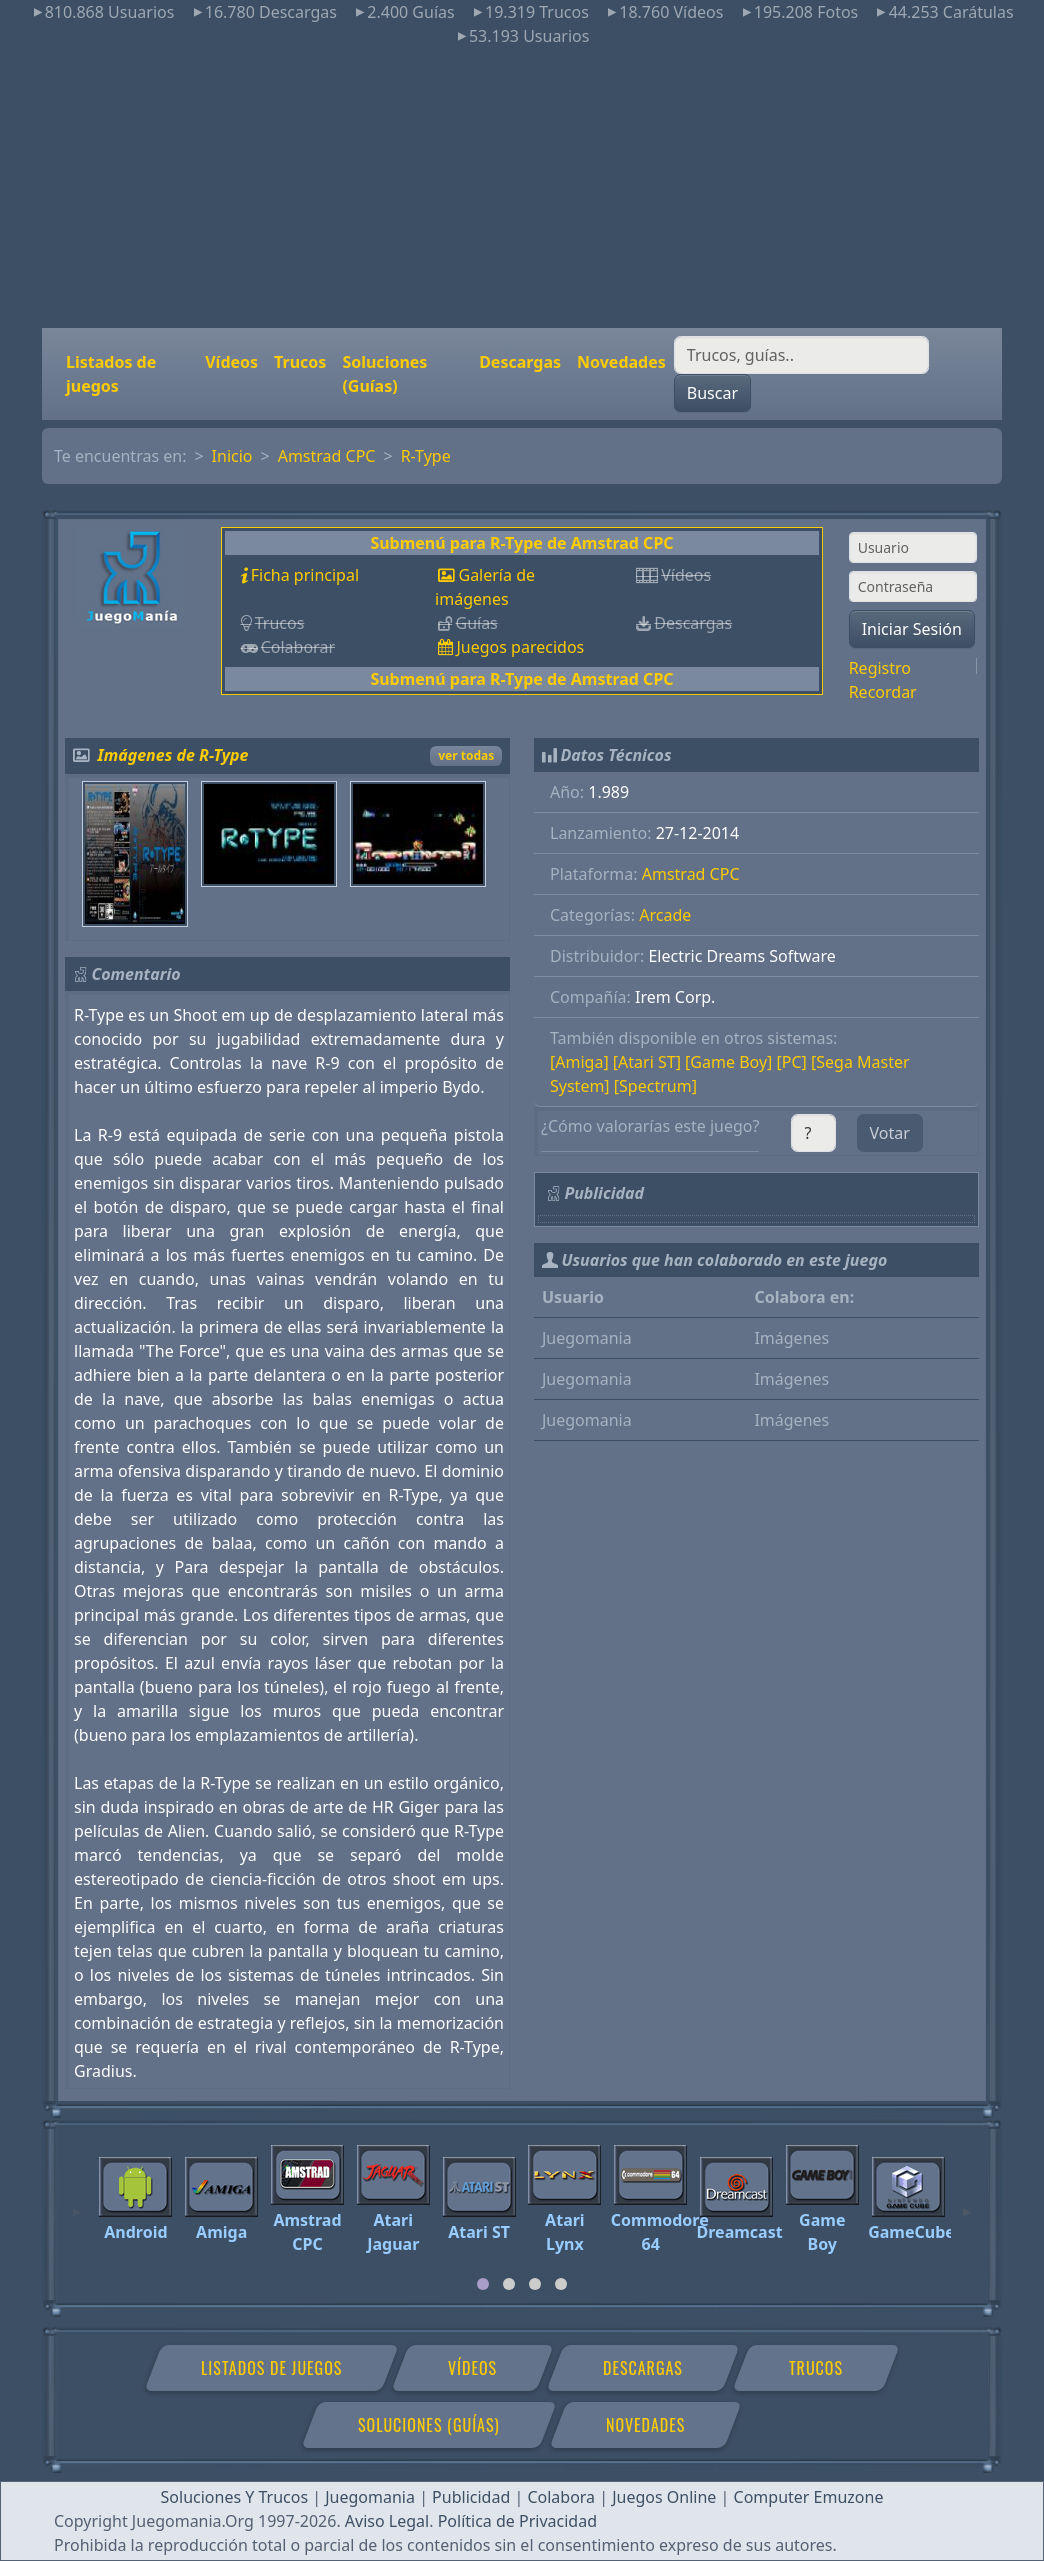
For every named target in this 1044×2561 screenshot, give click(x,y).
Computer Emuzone (809, 2497)
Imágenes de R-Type (173, 755)
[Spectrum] (655, 1086)
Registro (880, 668)
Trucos (300, 362)
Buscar (712, 393)
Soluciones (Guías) (384, 374)
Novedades (621, 362)
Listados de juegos (111, 374)
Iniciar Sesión (912, 629)
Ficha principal (305, 575)
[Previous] (77, 2203)
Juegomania (370, 2497)
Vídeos (231, 362)
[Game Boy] (728, 1062)
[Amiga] (579, 1062)
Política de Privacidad (517, 2521)
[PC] (791, 1062)
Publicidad (471, 2497)
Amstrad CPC (327, 456)
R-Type (426, 456)
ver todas (466, 755)
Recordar (883, 692)
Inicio (232, 456)
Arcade (665, 915)
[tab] (483, 2284)
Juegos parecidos (520, 647)
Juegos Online (664, 2497)
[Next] (967, 2203)
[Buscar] (801, 355)
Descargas (520, 362)
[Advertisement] (522, 188)
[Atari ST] (647, 1062)
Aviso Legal (387, 2521)
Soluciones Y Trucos (235, 2497)
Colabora (561, 2497)
